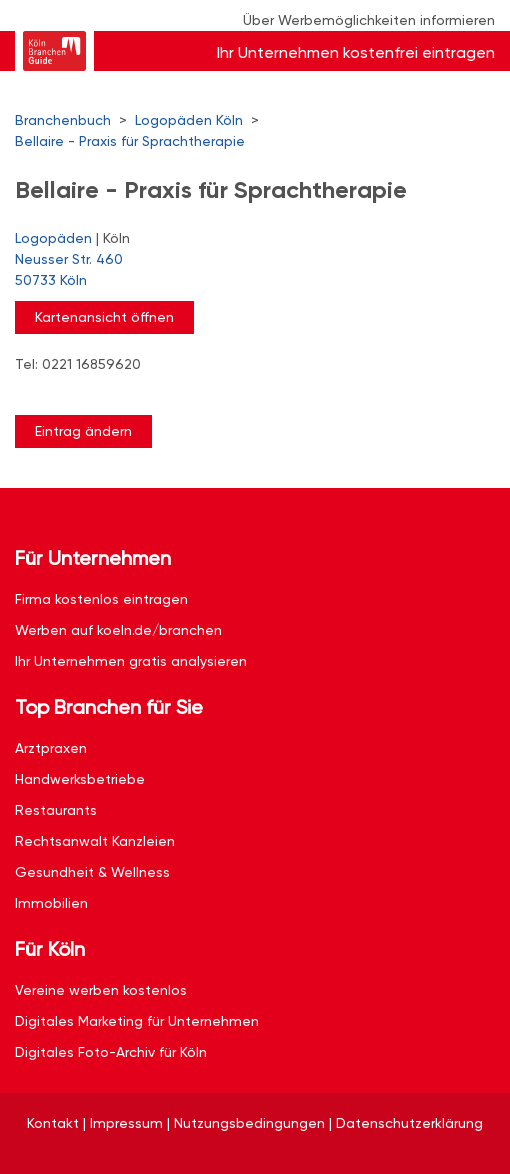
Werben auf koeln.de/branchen (118, 630)
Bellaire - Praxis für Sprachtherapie (130, 141)
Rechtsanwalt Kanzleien (95, 841)
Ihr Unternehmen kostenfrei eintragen (356, 52)
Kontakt (53, 1123)
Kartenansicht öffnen (104, 317)
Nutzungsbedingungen (249, 1123)
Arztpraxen (51, 748)
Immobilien (51, 903)
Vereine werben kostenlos (101, 990)
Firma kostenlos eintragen (101, 599)
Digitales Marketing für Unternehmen (137, 1021)
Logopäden (53, 238)
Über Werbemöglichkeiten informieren (369, 20)
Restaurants (56, 810)
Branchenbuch (63, 120)
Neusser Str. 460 (245, 271)
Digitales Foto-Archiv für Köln (111, 1052)
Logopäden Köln (189, 120)
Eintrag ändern (83, 431)
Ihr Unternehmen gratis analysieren (131, 661)
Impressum (126, 1123)
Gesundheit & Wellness (92, 872)
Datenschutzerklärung (409, 1123)
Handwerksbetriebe (80, 779)
